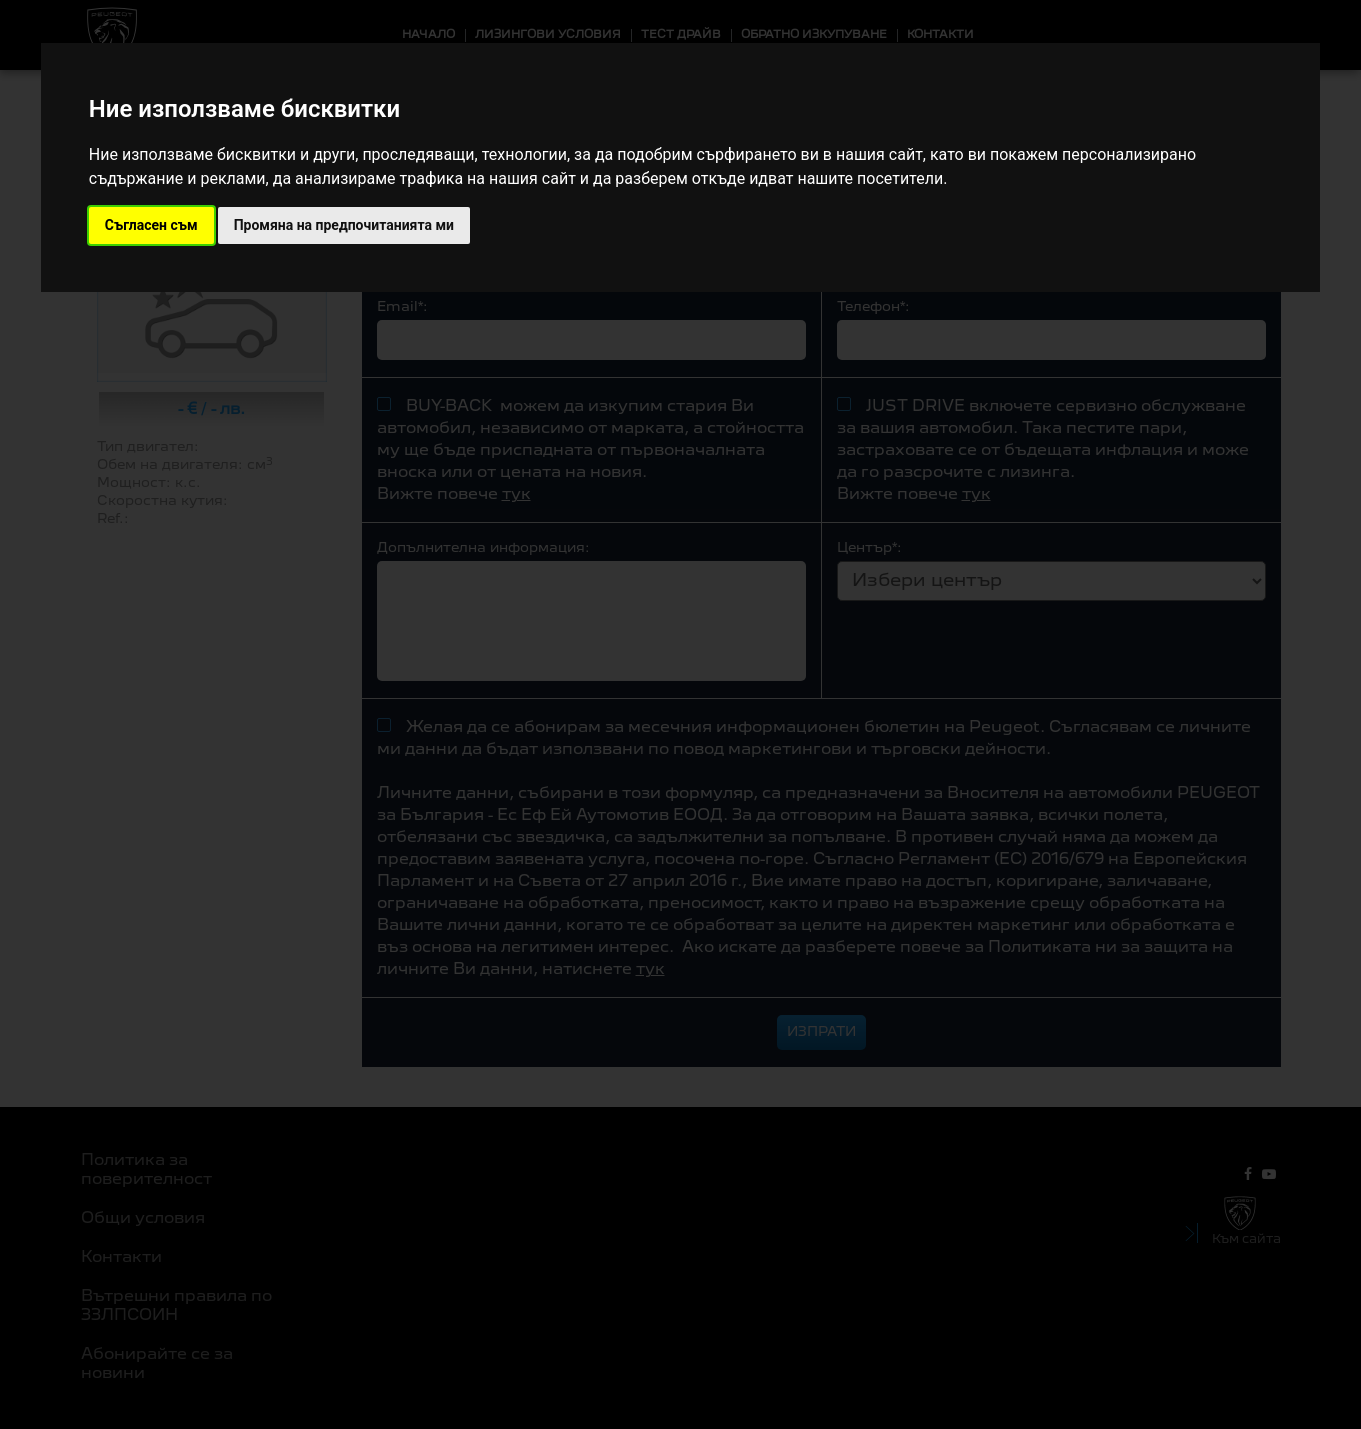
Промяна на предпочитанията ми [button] (344, 225)
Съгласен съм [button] (151, 225)
